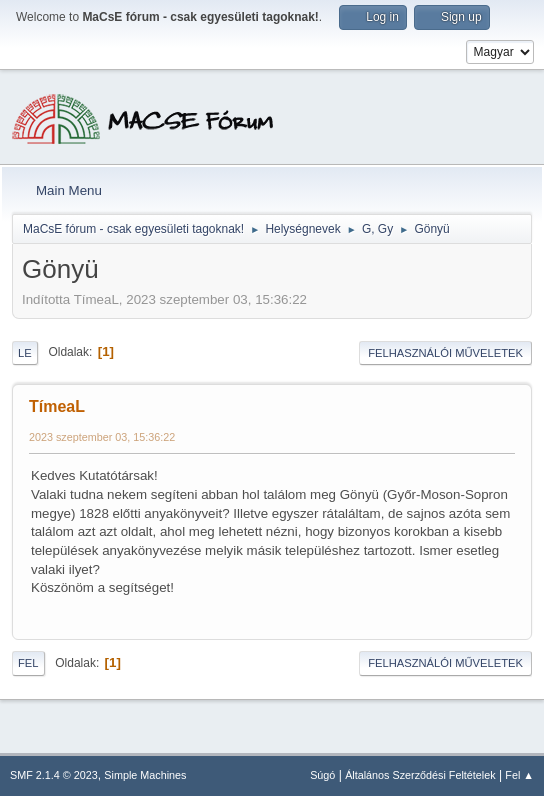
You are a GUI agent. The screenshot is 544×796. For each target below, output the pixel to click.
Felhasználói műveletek (445, 353)
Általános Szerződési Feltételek (420, 775)
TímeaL (57, 406)
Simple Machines (145, 775)
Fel (28, 663)
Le (25, 353)
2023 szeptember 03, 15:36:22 (102, 437)
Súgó (322, 775)
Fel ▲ (519, 775)
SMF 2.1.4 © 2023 (54, 775)
